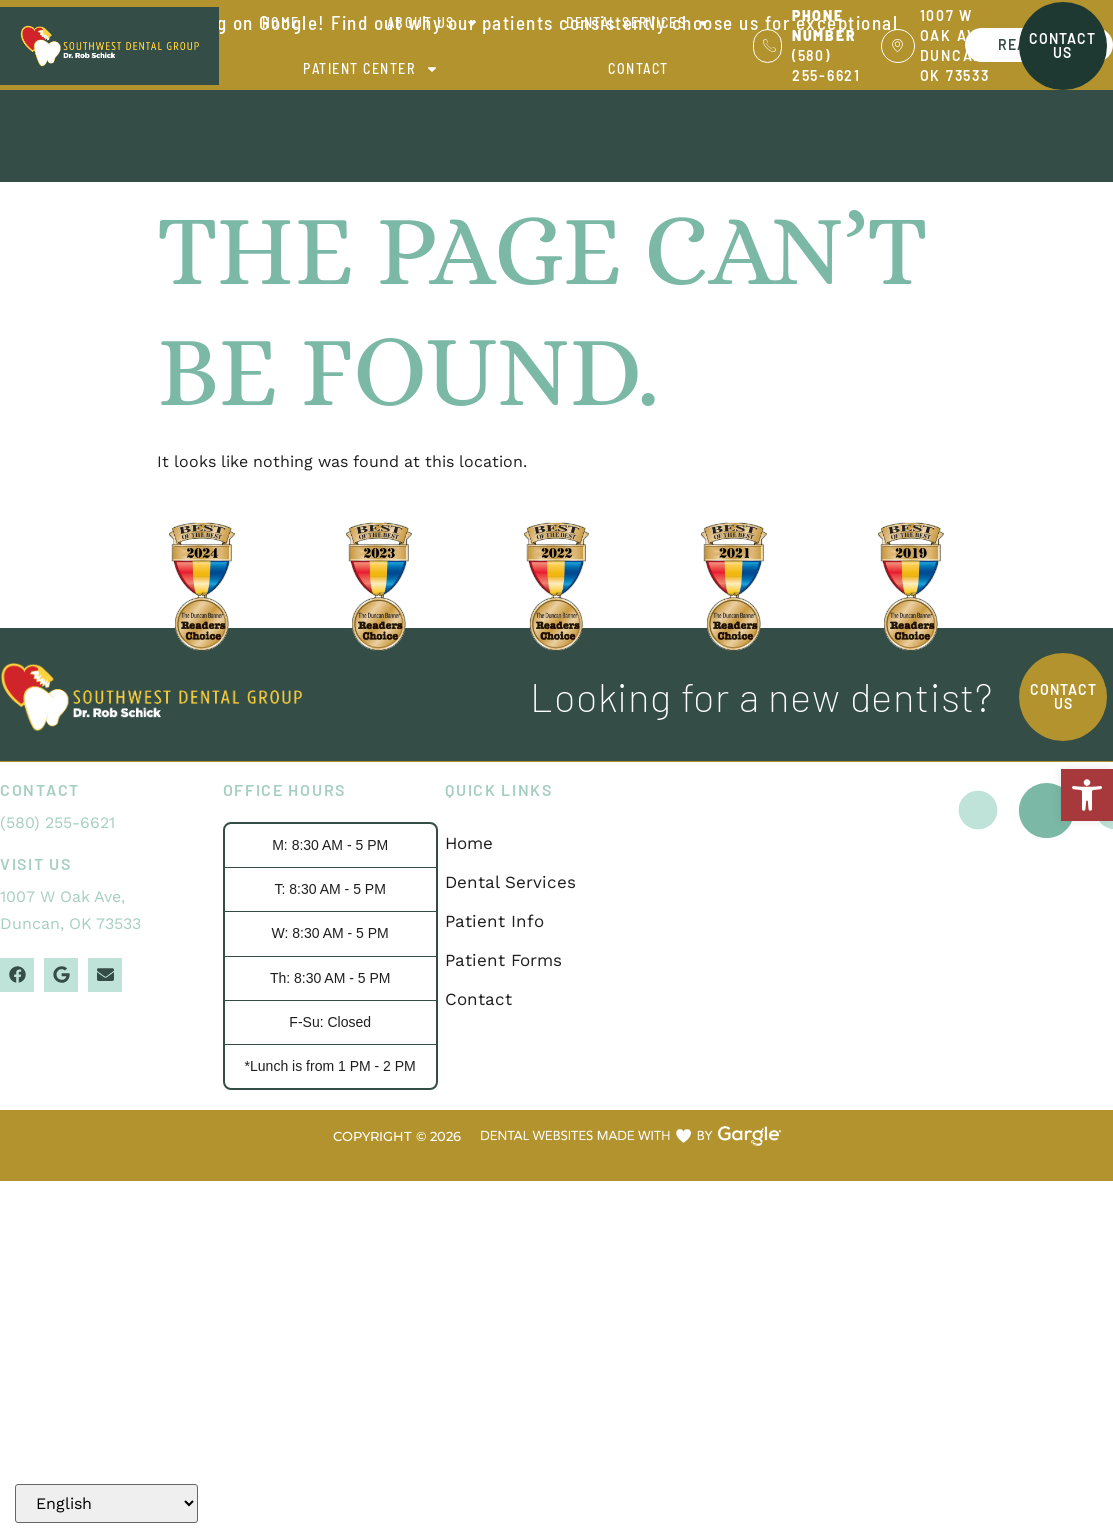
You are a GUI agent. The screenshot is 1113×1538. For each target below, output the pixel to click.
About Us (433, 23)
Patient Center (371, 69)
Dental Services (638, 23)
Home (281, 22)
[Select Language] (106, 1503)
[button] (1087, 795)
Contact (638, 68)
